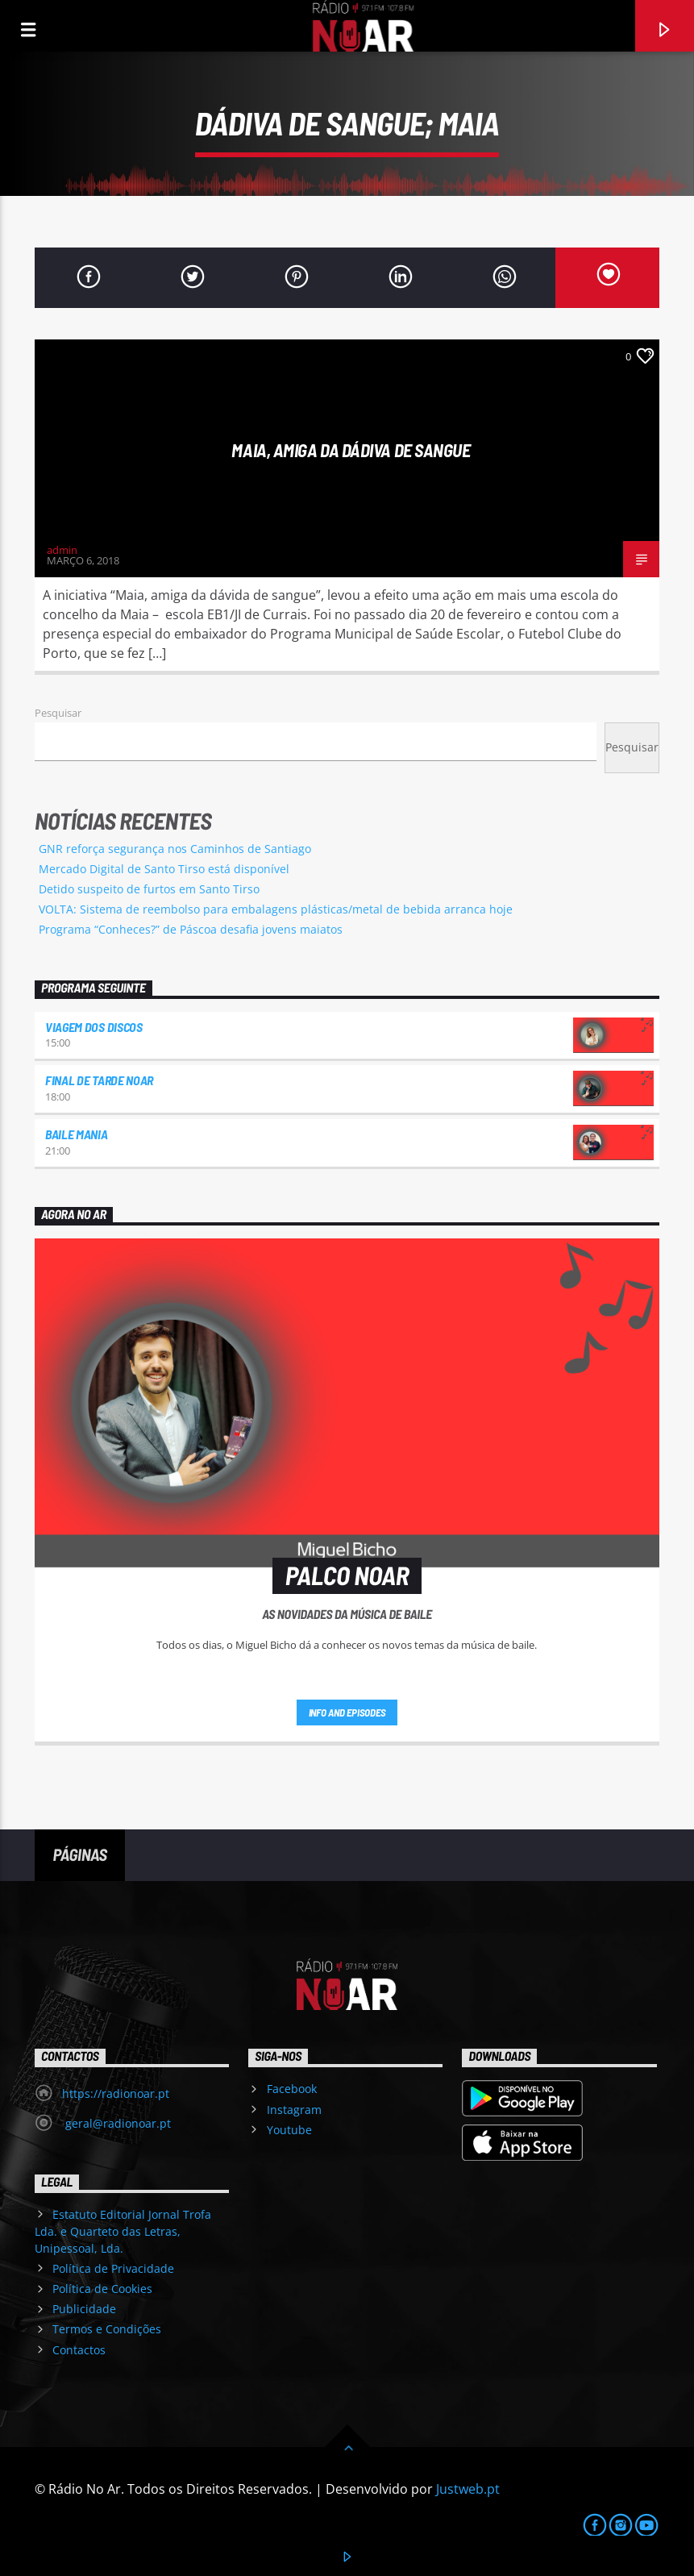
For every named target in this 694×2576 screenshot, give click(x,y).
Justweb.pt (468, 2489)
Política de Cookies (102, 2288)
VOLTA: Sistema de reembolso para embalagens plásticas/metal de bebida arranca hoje (276, 909)
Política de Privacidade (113, 2268)
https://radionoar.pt (115, 2093)
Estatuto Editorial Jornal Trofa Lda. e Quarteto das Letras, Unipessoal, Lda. (123, 2231)
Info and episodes (347, 1712)
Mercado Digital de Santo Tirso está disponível (164, 868)
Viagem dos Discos (94, 1026)
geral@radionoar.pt (116, 2123)
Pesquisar (58, 712)
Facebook (292, 2088)
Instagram (294, 2109)
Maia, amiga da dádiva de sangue (350, 449)
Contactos (79, 2350)
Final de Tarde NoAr (99, 1080)
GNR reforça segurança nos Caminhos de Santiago (175, 848)
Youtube (289, 2129)
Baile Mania (76, 1134)
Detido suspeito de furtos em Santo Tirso (149, 889)
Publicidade (84, 2308)
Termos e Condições (106, 2329)
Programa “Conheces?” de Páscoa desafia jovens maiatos (191, 929)
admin (62, 550)
